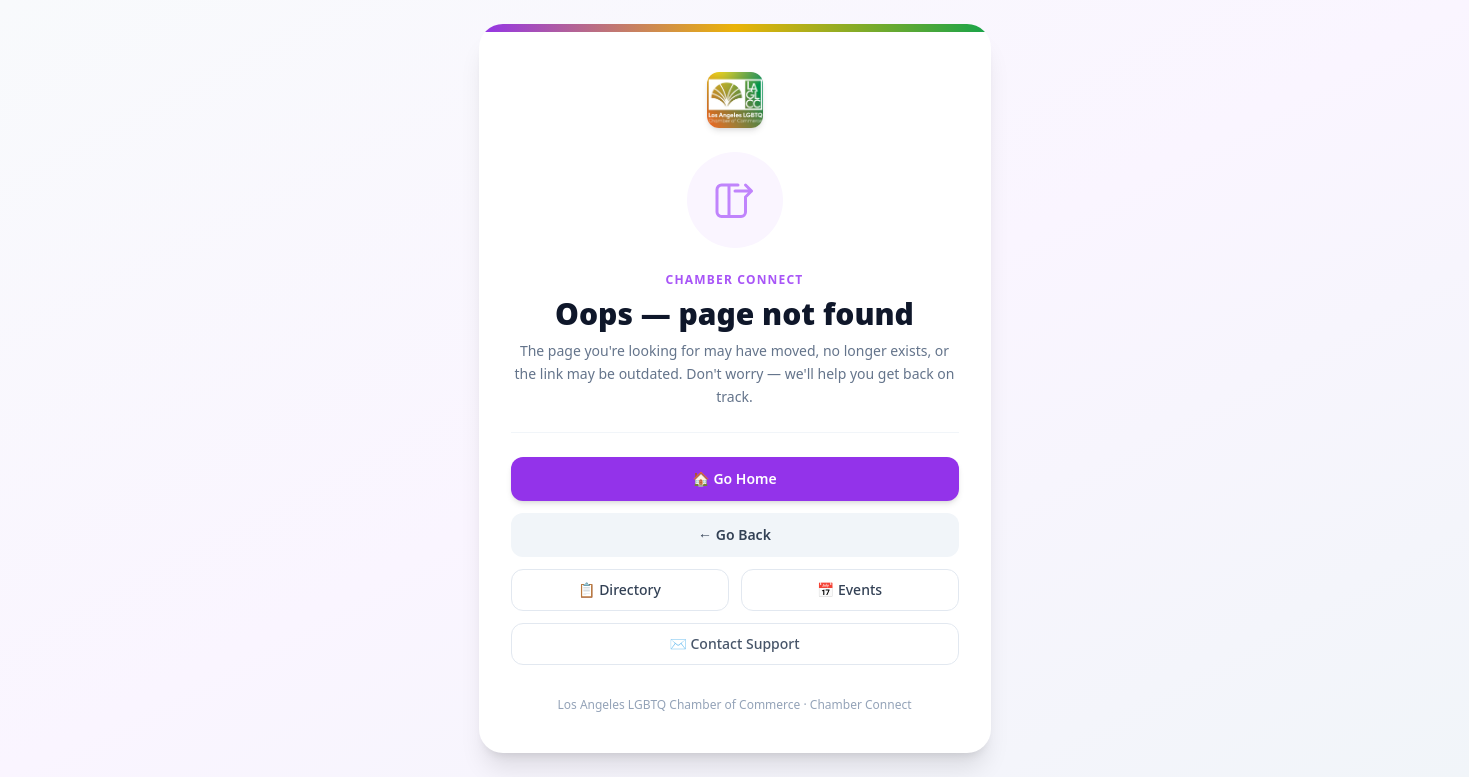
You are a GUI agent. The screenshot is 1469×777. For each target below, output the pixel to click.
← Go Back (734, 534)
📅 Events (849, 589)
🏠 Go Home (734, 478)
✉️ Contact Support (734, 643)
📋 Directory (619, 589)
